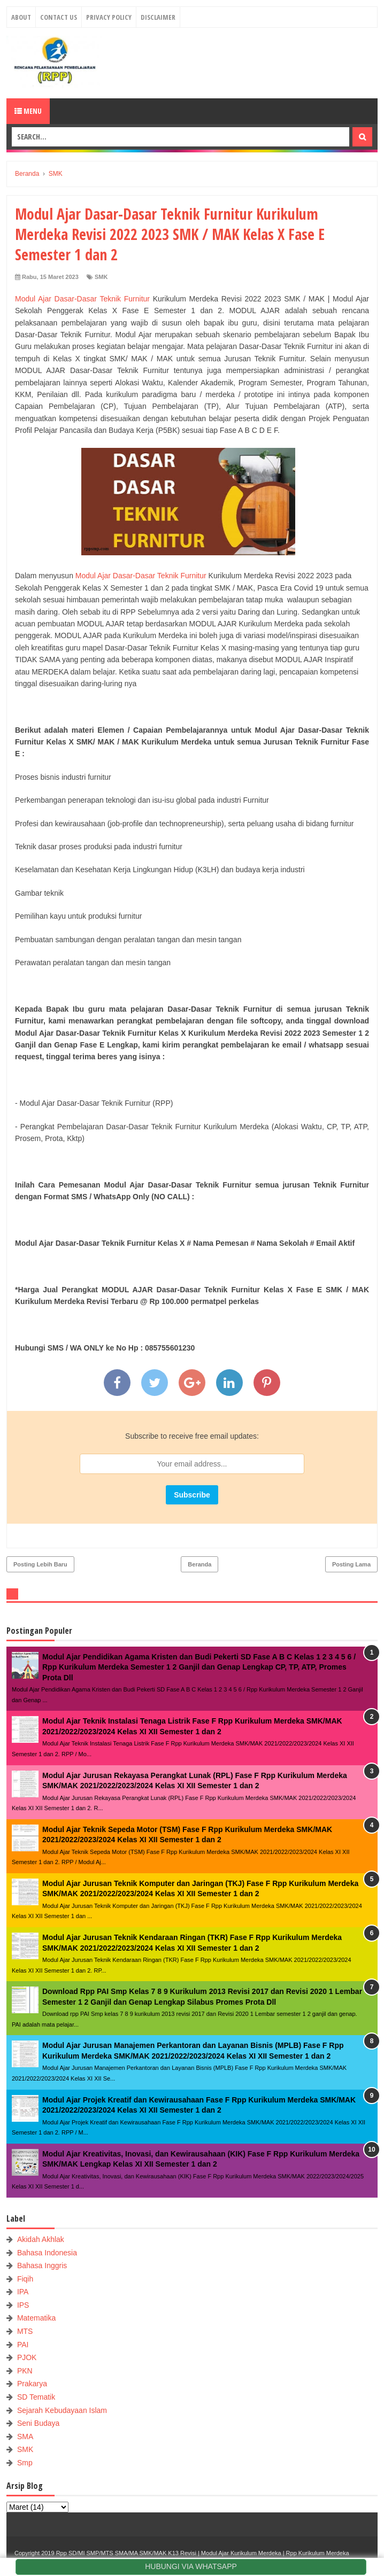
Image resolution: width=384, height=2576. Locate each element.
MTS (25, 2331)
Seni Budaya (38, 2423)
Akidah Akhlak (40, 2239)
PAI (23, 2344)
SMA (25, 2436)
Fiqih (25, 2279)
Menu (28, 111)
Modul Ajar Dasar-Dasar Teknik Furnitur (82, 298)
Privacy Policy (109, 17)
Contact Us (58, 17)
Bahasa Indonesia (47, 2252)
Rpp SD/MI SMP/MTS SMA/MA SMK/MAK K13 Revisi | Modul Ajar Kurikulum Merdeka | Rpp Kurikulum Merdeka (202, 2553)
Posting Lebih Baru (40, 1564)
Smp (25, 2462)
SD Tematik (36, 2397)
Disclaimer (158, 17)
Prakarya (32, 2383)
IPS (23, 2305)
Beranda (199, 1564)
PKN (25, 2370)
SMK (101, 277)
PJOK (27, 2357)
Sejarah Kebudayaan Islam (62, 2410)
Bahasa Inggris (42, 2265)
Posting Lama (351, 1564)
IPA (23, 2291)
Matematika (36, 2318)
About (21, 17)
